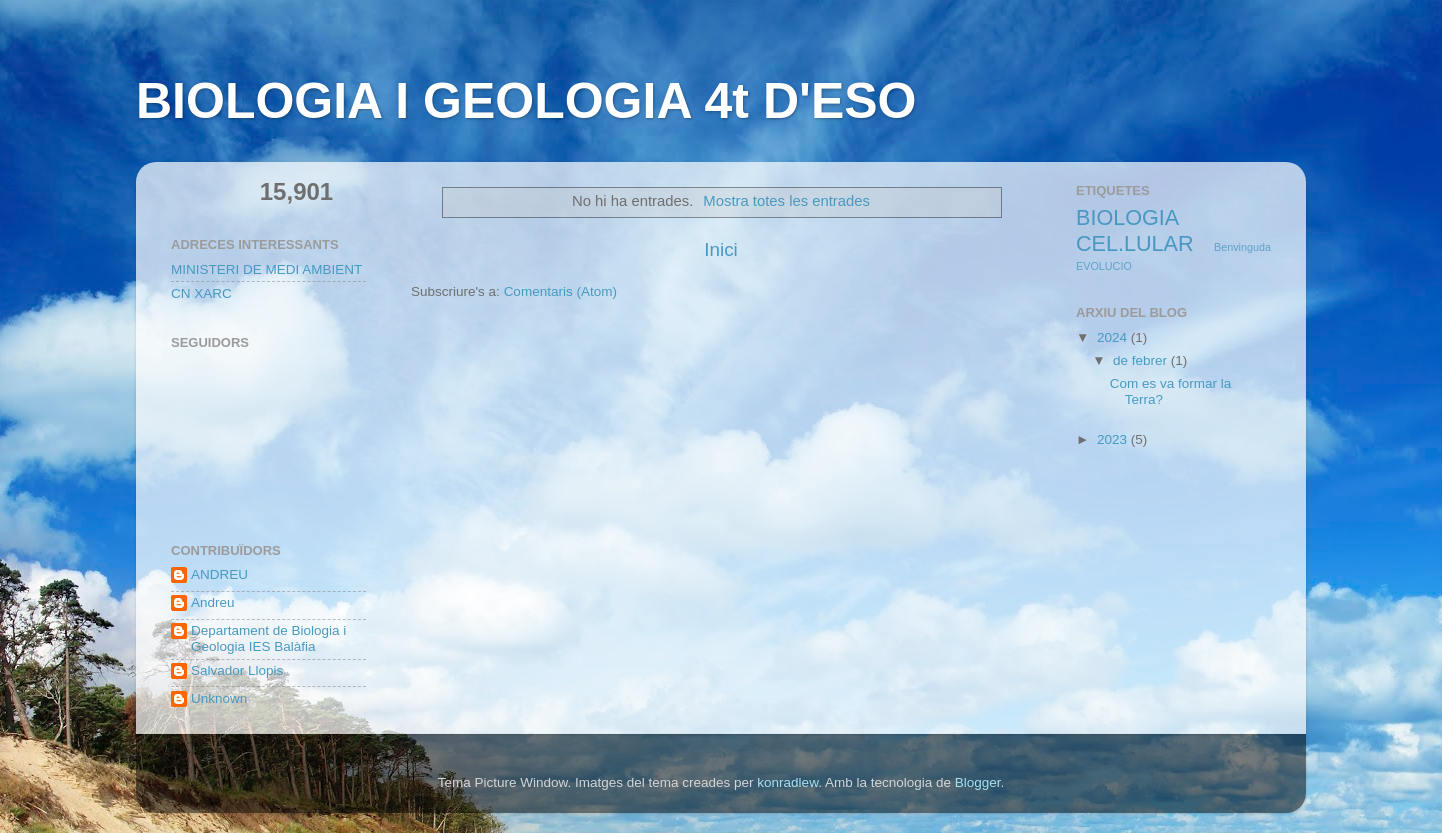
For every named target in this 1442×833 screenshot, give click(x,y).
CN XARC (201, 293)
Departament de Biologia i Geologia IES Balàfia (268, 638)
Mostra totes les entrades (786, 201)
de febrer (1142, 360)
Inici (721, 249)
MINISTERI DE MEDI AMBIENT (266, 269)
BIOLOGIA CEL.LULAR (1135, 230)
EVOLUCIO (1104, 266)
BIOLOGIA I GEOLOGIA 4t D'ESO (526, 101)
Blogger (978, 782)
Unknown (219, 698)
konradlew (787, 782)
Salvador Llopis (237, 670)
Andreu (213, 602)
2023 (1114, 439)
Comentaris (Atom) (560, 291)
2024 (1114, 337)
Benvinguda (1242, 247)
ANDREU (219, 574)
